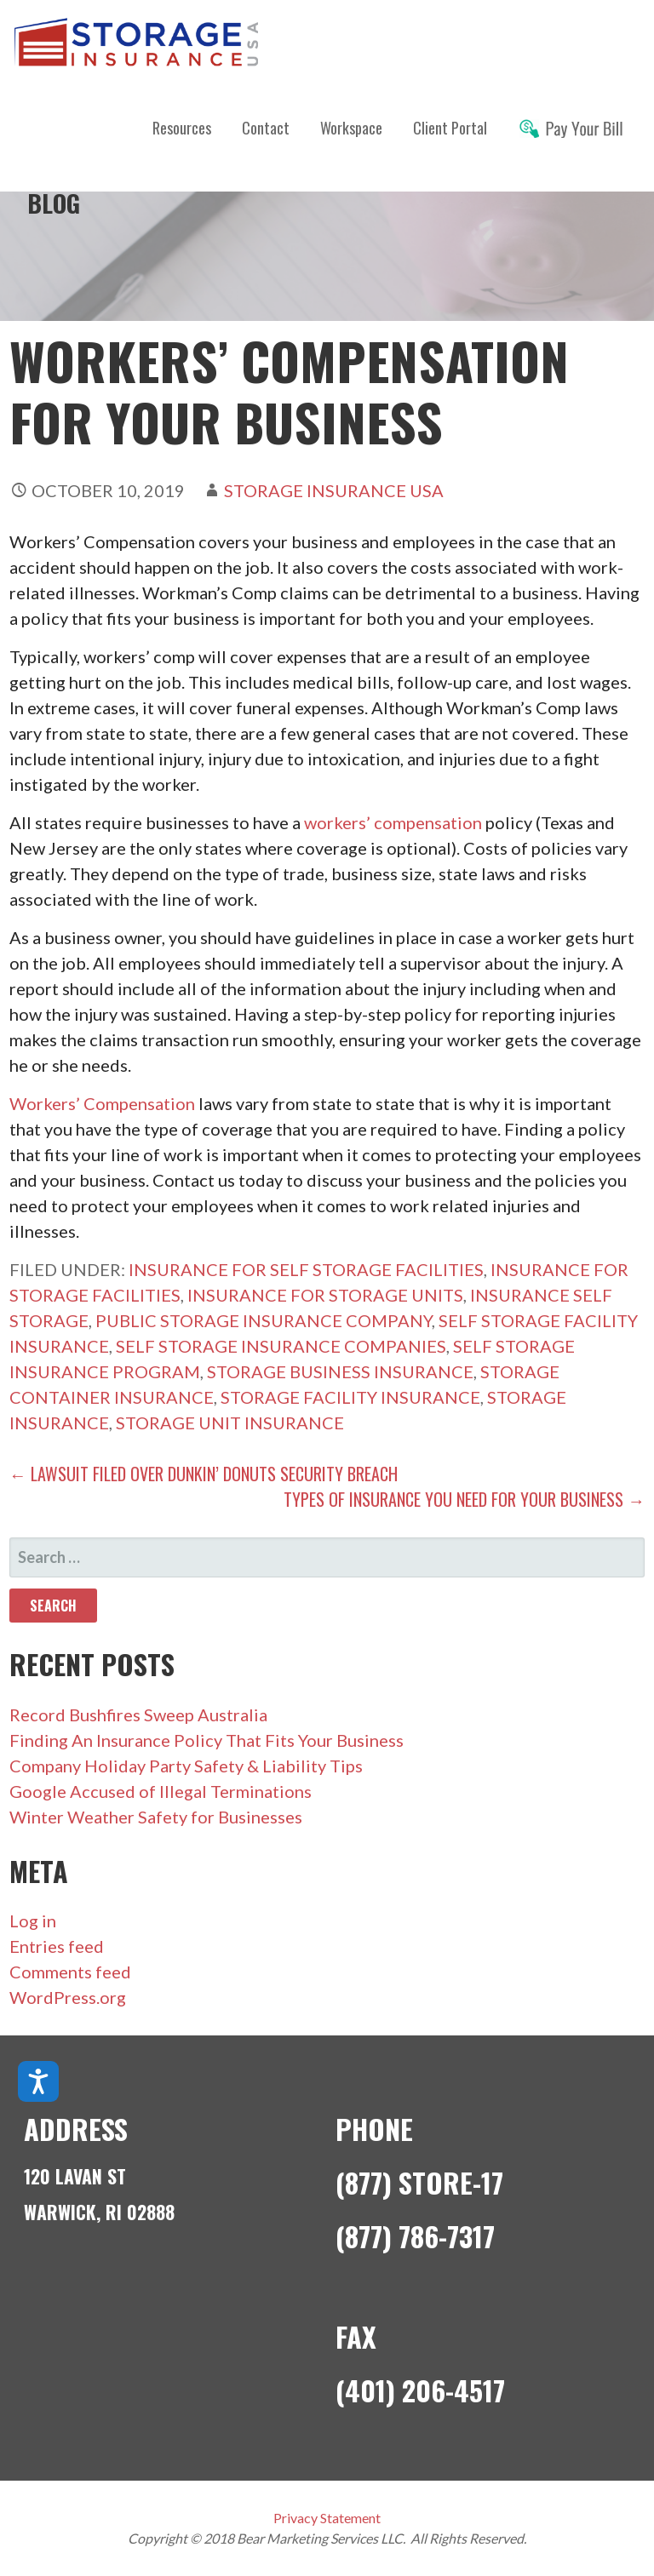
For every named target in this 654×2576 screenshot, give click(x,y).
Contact (266, 128)
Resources (181, 128)
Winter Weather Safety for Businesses (155, 1816)
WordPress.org (67, 1997)
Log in (32, 1920)
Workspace (351, 128)
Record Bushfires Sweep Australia (138, 1714)
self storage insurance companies (281, 1346)
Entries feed (56, 1946)
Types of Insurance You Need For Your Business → (464, 1499)
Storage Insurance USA (334, 490)
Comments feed (70, 1971)
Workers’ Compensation (102, 1103)
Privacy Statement (327, 2518)
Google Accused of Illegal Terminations (160, 1791)
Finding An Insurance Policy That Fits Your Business (206, 1740)
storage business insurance (340, 1371)
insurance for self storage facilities (306, 1269)
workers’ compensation (393, 822)
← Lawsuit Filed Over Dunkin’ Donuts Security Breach (203, 1473)
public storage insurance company (263, 1320)
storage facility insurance (350, 1397)
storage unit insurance (230, 1422)
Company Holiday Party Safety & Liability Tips (186, 1765)
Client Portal (450, 128)
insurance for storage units (325, 1295)
